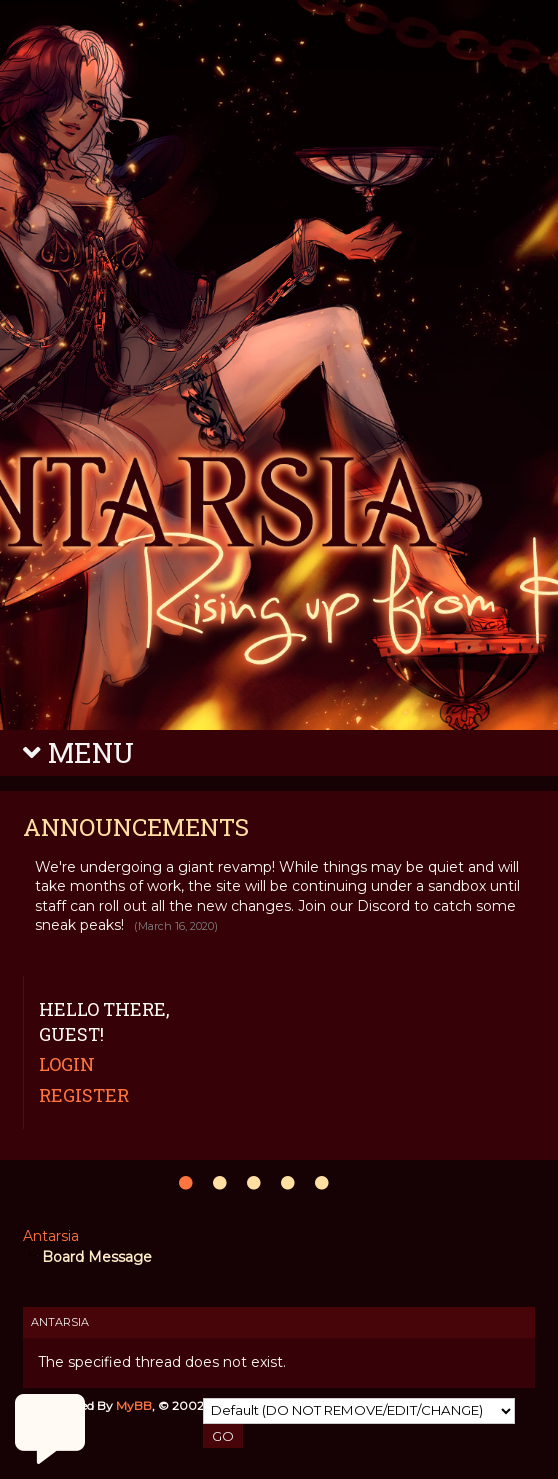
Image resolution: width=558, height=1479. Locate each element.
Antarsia (51, 1236)
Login (67, 1064)
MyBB (134, 1405)
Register (84, 1095)
